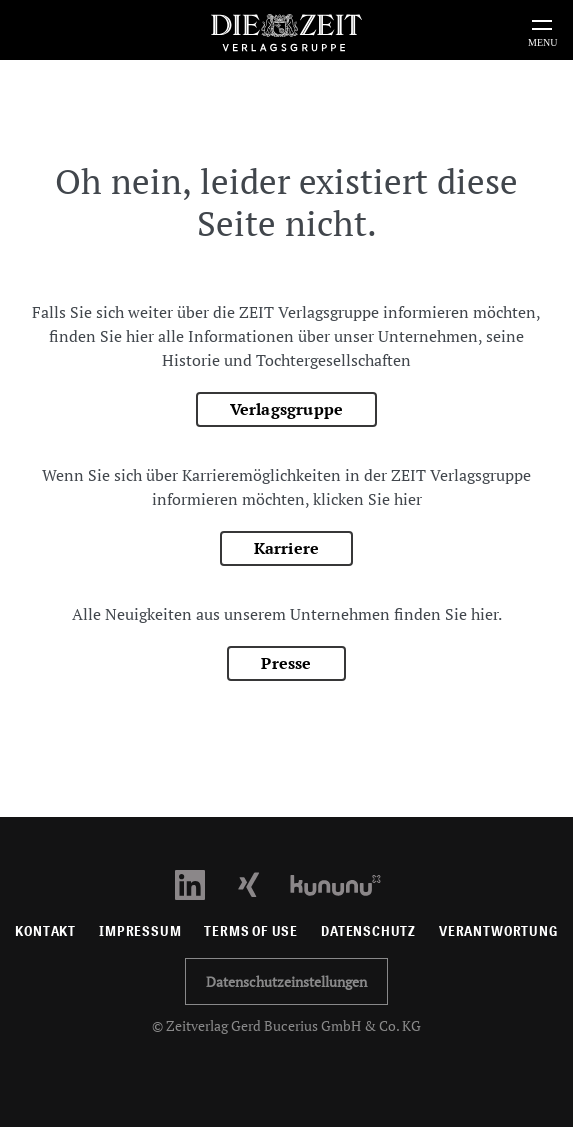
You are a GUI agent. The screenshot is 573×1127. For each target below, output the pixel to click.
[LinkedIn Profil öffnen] (201, 883)
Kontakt (45, 931)
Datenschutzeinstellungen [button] (286, 981)
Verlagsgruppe (287, 409)
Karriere (287, 548)
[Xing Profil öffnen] (260, 883)
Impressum (140, 931)
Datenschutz (368, 931)
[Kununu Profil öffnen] (345, 883)
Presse (286, 663)
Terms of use (251, 931)
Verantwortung (498, 931)
